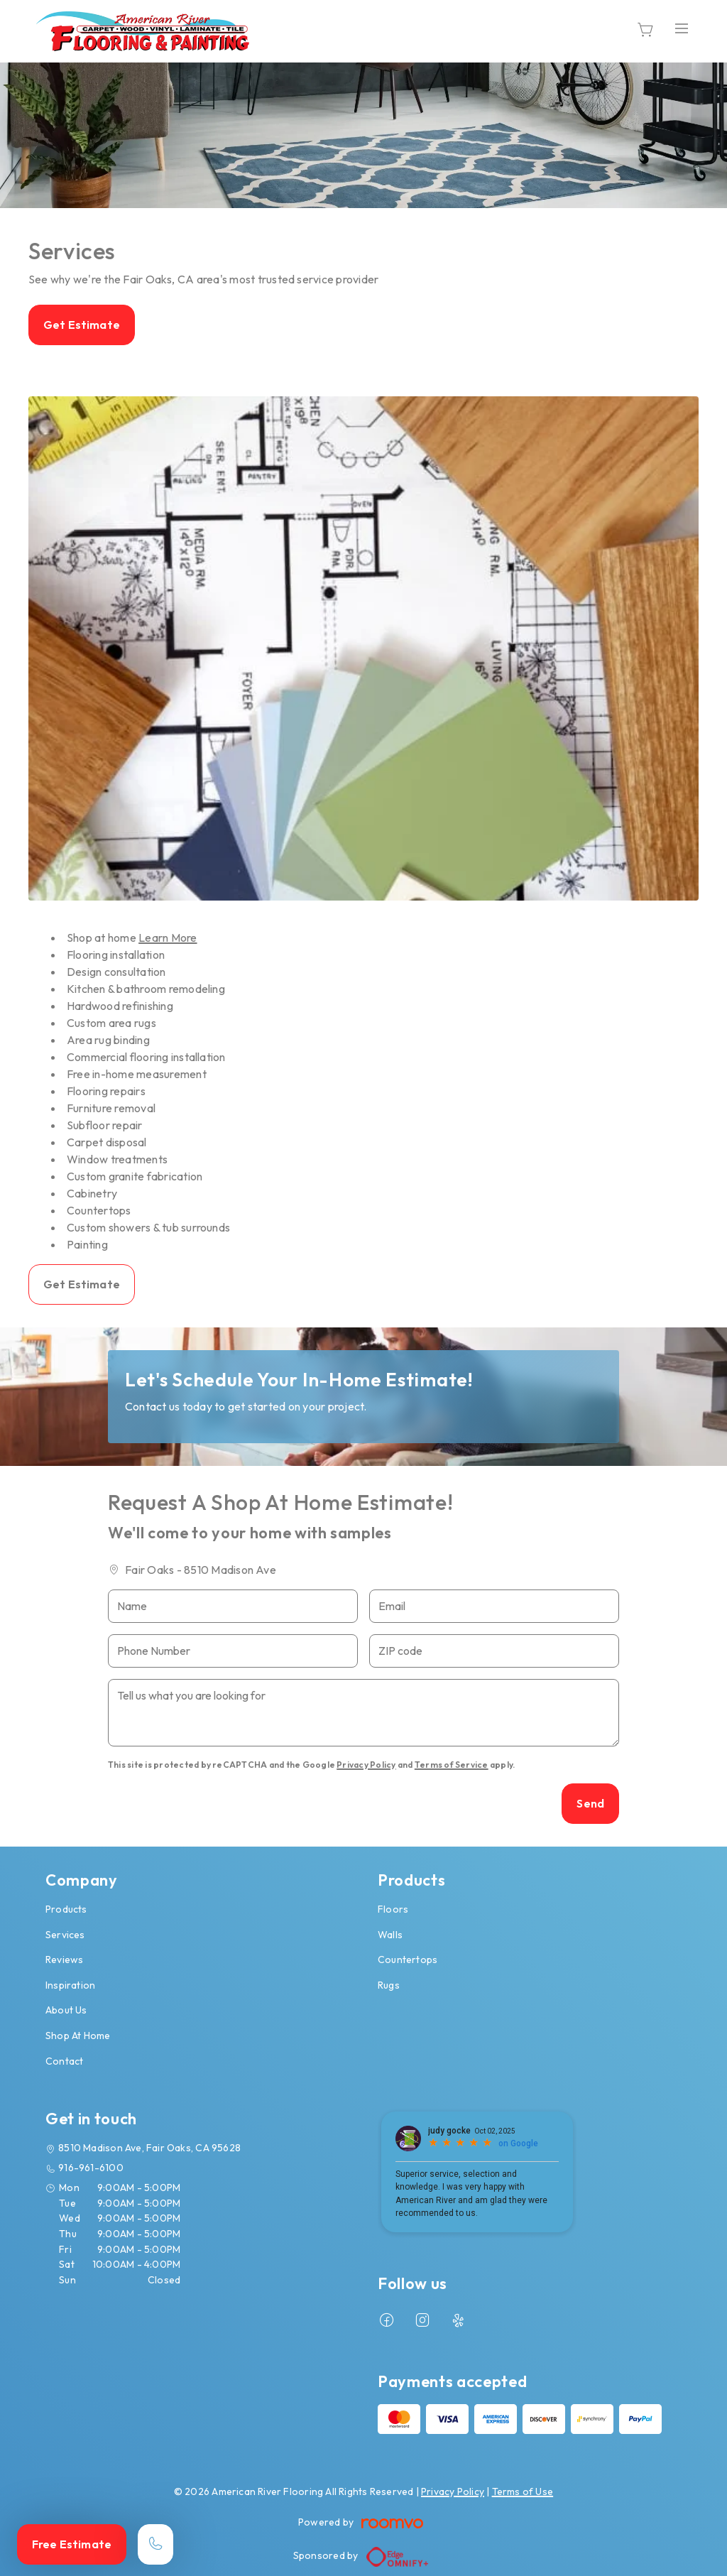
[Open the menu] (681, 28)
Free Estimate (71, 2544)
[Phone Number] (233, 1651)
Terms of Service (451, 1764)
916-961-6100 (91, 2167)
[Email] (494, 1606)
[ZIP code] (494, 1651)
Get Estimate (81, 324)
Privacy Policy (366, 1764)
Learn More (167, 937)
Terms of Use (523, 2491)
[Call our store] (155, 2544)
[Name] (233, 1606)
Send (590, 1803)
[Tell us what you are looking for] (363, 1712)
